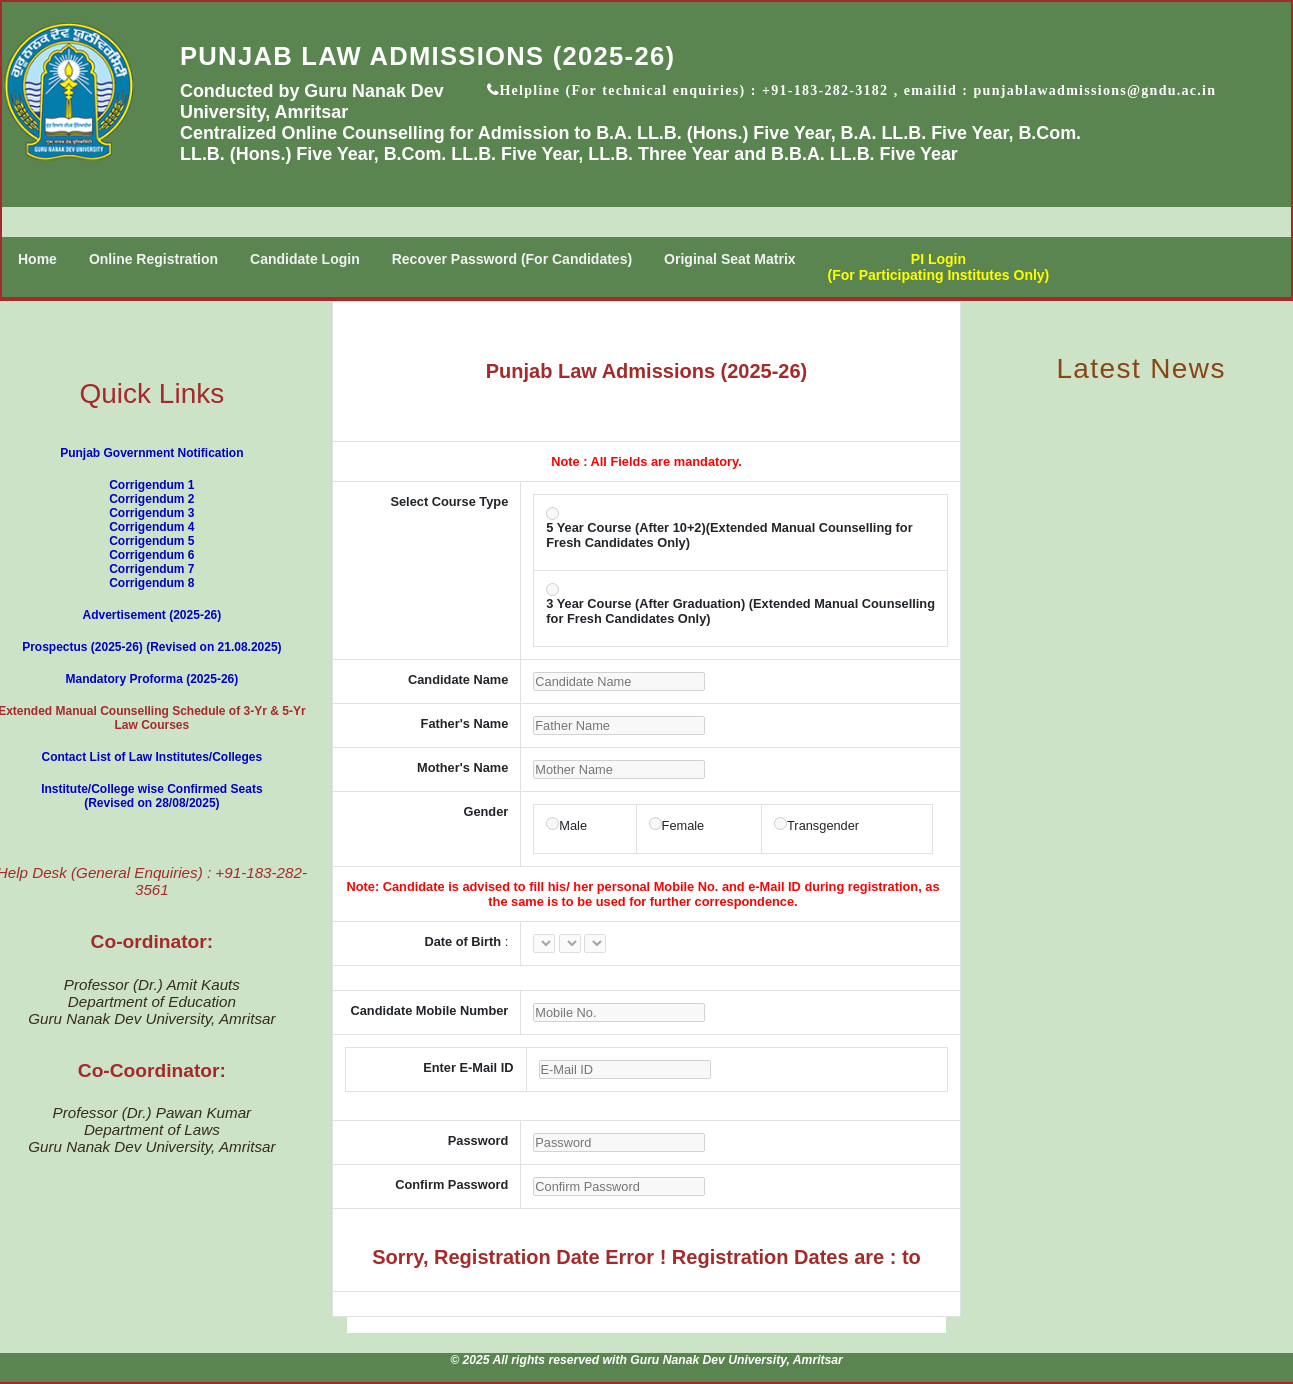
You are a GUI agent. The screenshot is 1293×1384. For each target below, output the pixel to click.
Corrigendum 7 (151, 569)
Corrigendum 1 (151, 485)
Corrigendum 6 (151, 555)
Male (573, 825)
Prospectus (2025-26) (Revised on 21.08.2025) (151, 647)
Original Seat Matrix (729, 259)
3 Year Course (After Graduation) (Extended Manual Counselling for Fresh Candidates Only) (740, 611)
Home (37, 259)
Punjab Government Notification (151, 453)
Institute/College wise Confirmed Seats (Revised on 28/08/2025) (151, 796)
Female (683, 825)
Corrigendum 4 (151, 527)
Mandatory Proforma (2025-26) (152, 679)
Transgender (823, 825)
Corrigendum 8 (151, 583)
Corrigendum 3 (151, 513)
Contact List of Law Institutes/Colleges (152, 757)
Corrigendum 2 (151, 499)
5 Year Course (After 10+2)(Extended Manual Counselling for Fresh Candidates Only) (729, 535)
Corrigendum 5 (151, 541)
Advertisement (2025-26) (152, 615)
